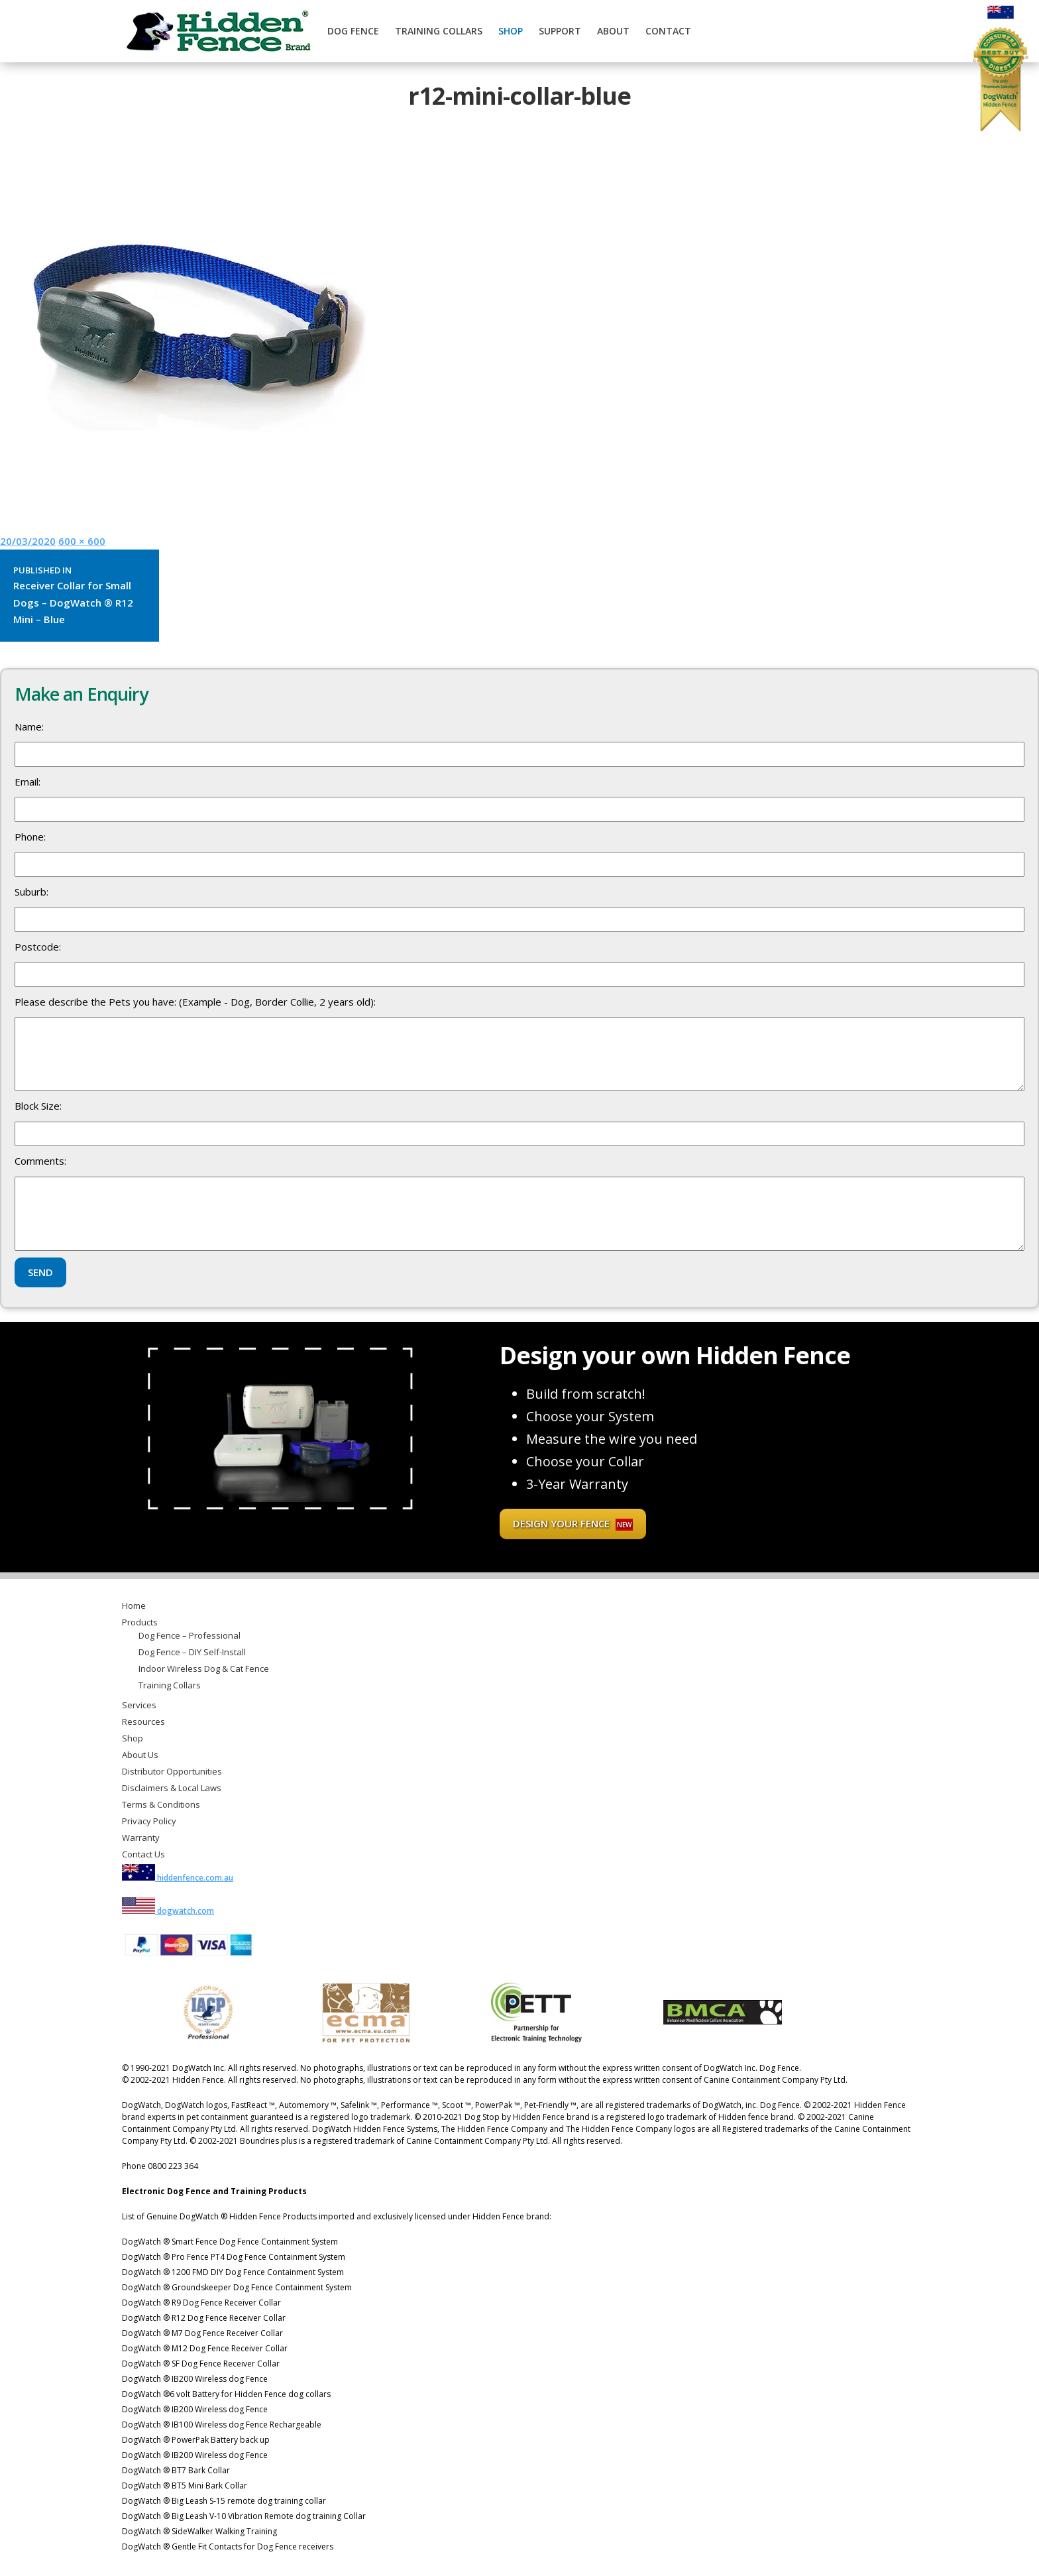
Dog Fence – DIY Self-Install (192, 1652)
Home (134, 1605)
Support (560, 31)
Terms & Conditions (161, 1804)
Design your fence (573, 1524)
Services (139, 1705)
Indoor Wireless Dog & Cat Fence (203, 1668)
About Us (140, 1755)
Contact (668, 31)
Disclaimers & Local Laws (171, 1788)
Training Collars (438, 31)
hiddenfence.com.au (177, 1877)
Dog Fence (353, 31)
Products (140, 1622)
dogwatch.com (168, 1910)
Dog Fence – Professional (189, 1635)
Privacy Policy (149, 1821)
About (613, 31)
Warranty (141, 1838)
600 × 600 (81, 541)
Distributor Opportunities (172, 1771)
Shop (510, 31)
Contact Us (143, 1854)
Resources (143, 1721)
